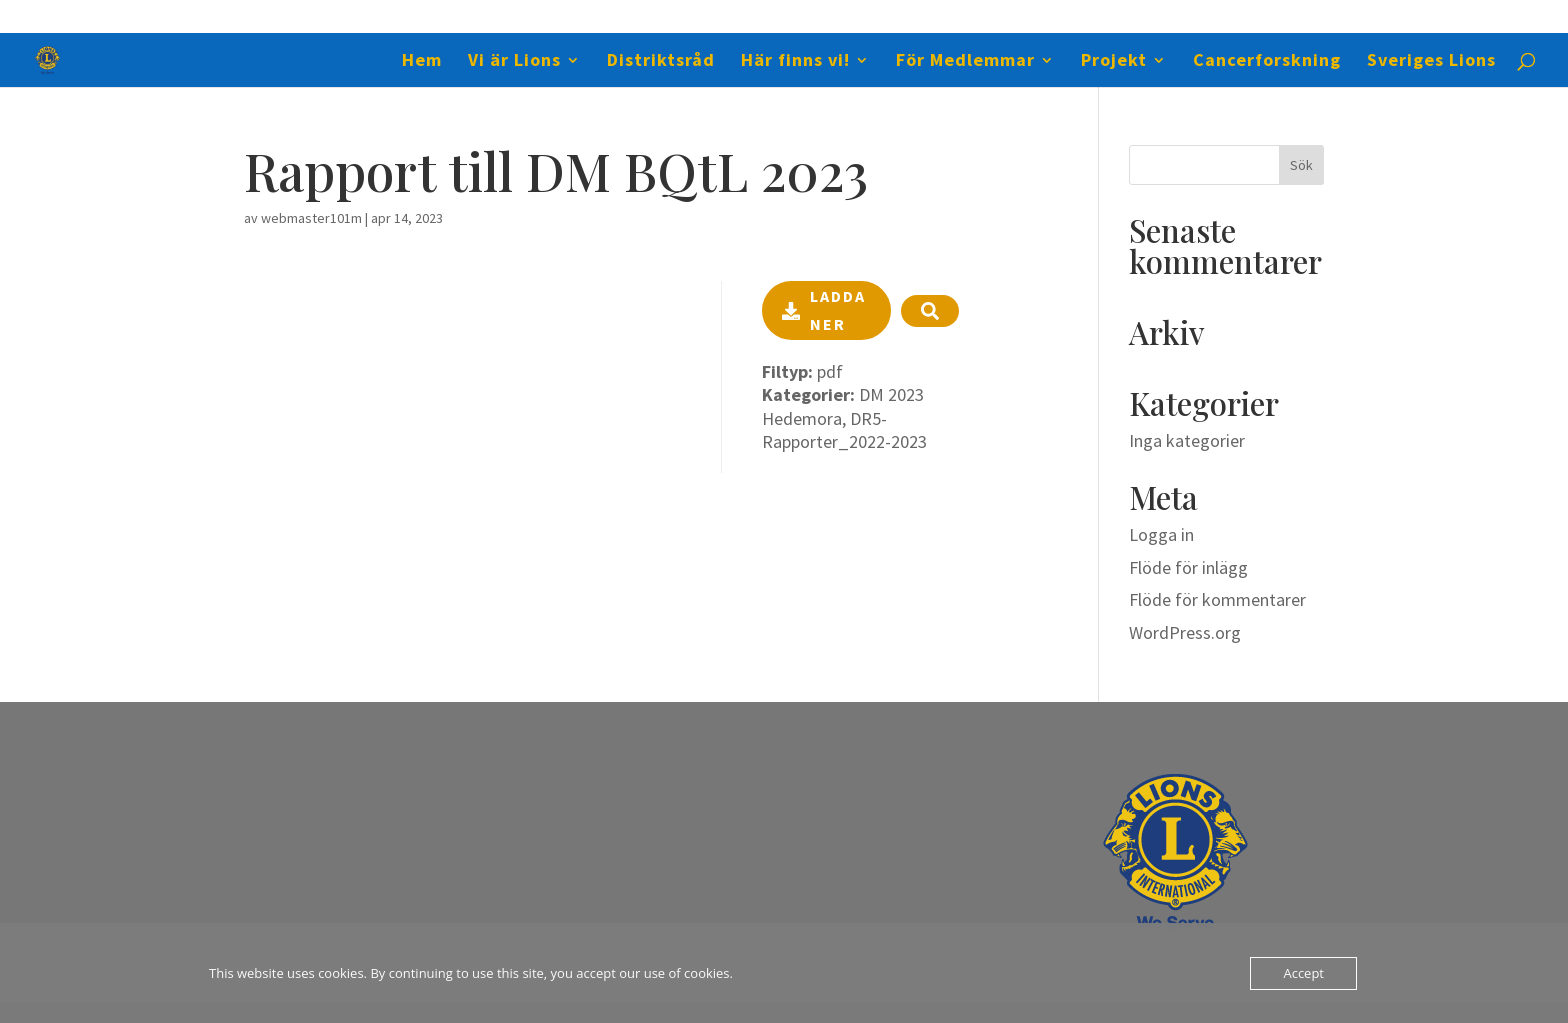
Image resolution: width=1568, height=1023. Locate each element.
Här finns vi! (795, 62)
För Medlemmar (965, 62)
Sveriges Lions (1431, 62)
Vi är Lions (514, 62)
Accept (1303, 973)
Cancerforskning (1267, 62)
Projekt (1114, 62)
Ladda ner (824, 309)
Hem (422, 62)
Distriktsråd (661, 62)
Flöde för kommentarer (1217, 599)
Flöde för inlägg (1188, 567)
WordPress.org (1185, 632)
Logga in (1161, 534)
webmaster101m (311, 218)
